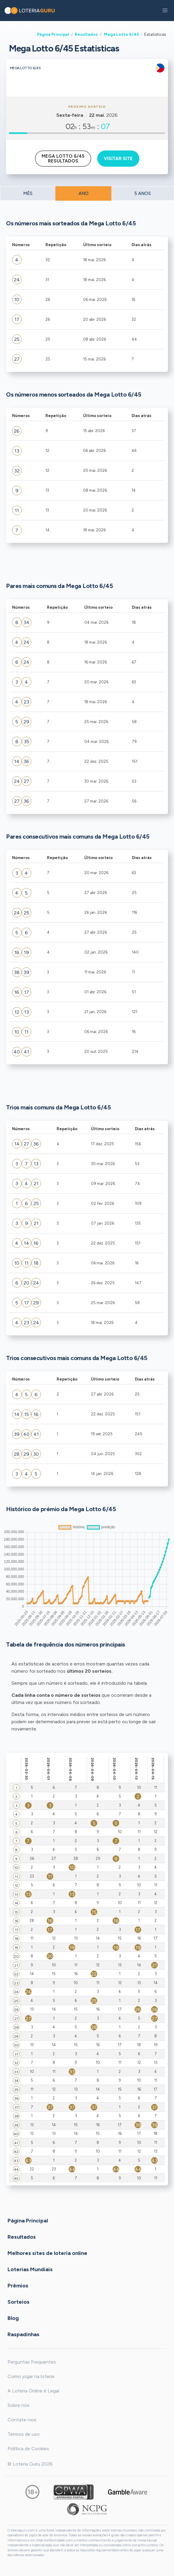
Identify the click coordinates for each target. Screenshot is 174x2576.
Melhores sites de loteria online (47, 2253)
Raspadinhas (23, 2334)
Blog (13, 2318)
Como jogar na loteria (31, 2376)
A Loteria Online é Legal (33, 2391)
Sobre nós (19, 2405)
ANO (84, 193)
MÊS (28, 193)
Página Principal (53, 34)
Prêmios (18, 2285)
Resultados (86, 34)
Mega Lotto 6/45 (121, 34)
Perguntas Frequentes (32, 2362)
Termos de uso (24, 2434)
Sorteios (19, 2301)
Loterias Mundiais (30, 2269)
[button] (165, 10)
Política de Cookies (28, 2448)
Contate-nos (22, 2420)
